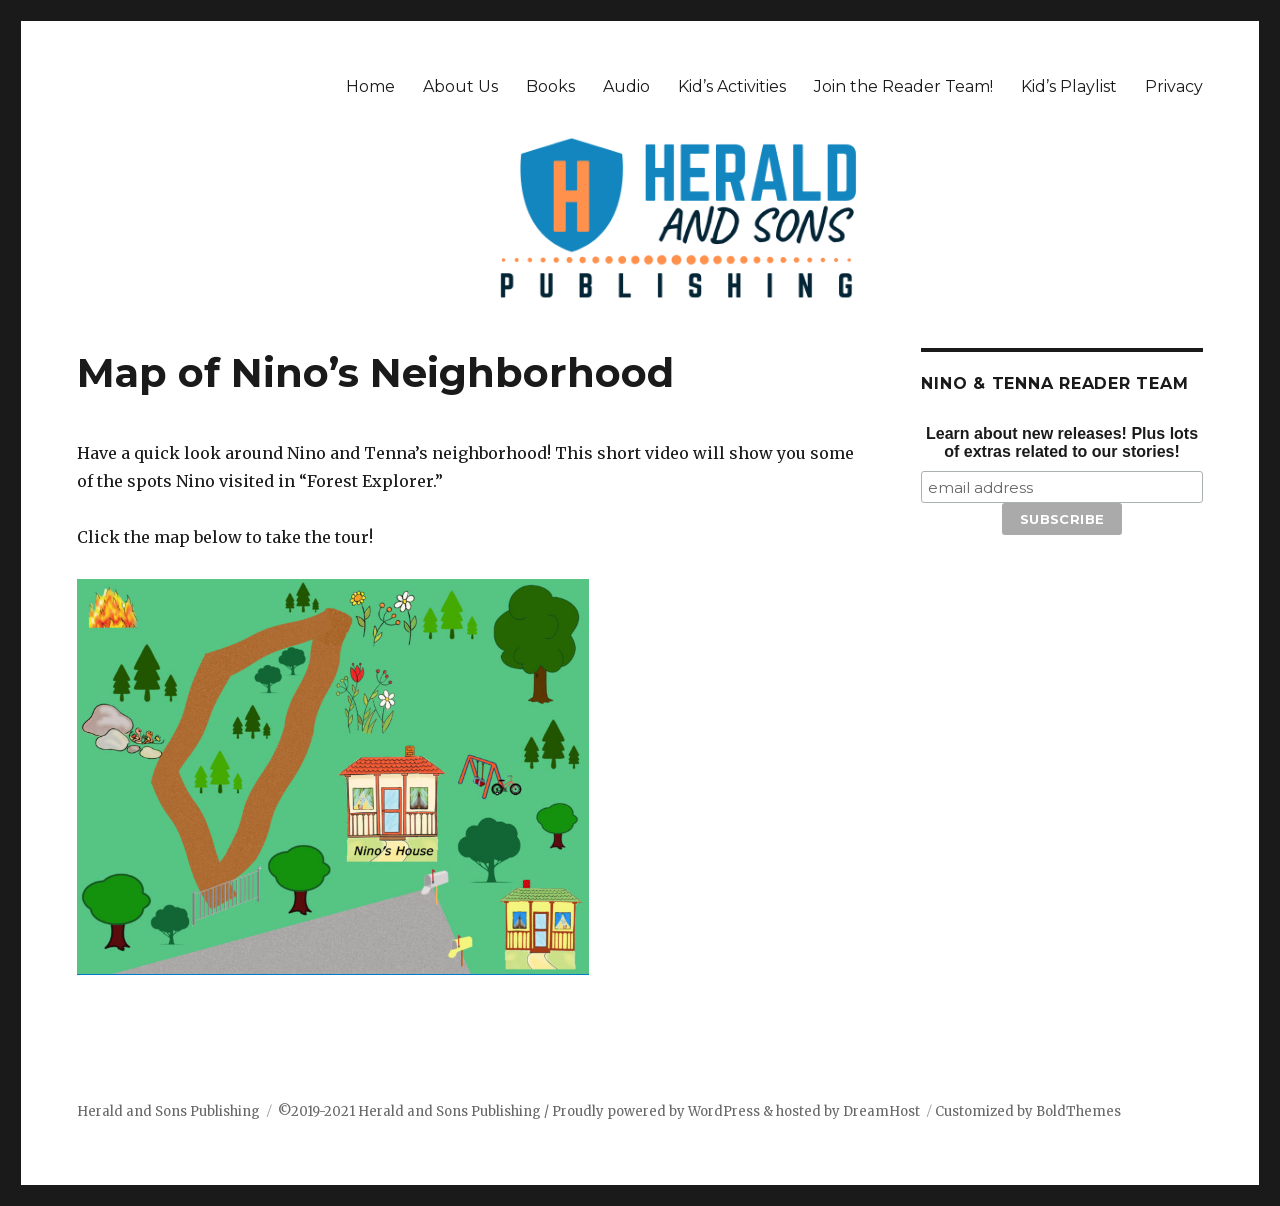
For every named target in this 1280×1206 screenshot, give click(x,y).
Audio (626, 86)
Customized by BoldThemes (1028, 1111)
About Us (460, 86)
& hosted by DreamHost (841, 1111)
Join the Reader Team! (903, 86)
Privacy (1174, 86)
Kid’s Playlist (1069, 86)
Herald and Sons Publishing (168, 1111)
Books (550, 86)
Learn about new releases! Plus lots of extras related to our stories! (1062, 442)
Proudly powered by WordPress (657, 1111)
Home (370, 86)
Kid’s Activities (732, 86)
